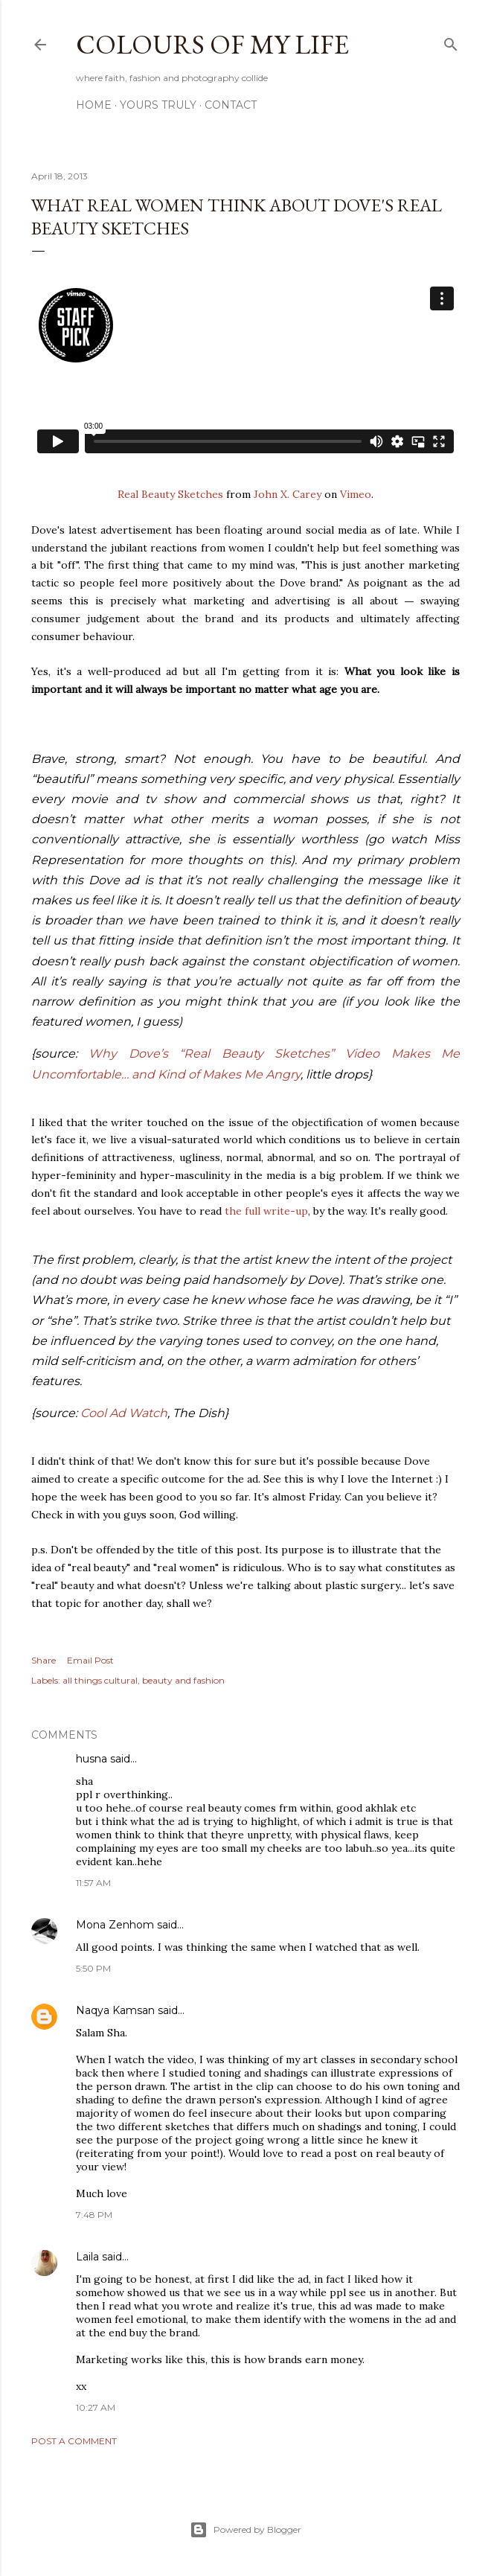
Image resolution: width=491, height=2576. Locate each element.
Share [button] (43, 1660)
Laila (87, 2256)
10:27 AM (95, 2407)
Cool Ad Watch (123, 1413)
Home (94, 105)
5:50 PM (93, 1968)
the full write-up (266, 1211)
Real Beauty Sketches (170, 494)
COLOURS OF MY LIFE (212, 44)
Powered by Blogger (245, 2530)
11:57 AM (93, 1882)
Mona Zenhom (115, 1924)
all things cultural (100, 1680)
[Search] (451, 41)
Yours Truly (158, 105)
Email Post (90, 1660)
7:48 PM (94, 2214)
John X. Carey (287, 494)
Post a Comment (74, 2440)
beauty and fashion (183, 1680)
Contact (231, 105)
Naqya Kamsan (115, 2010)
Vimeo (355, 494)
